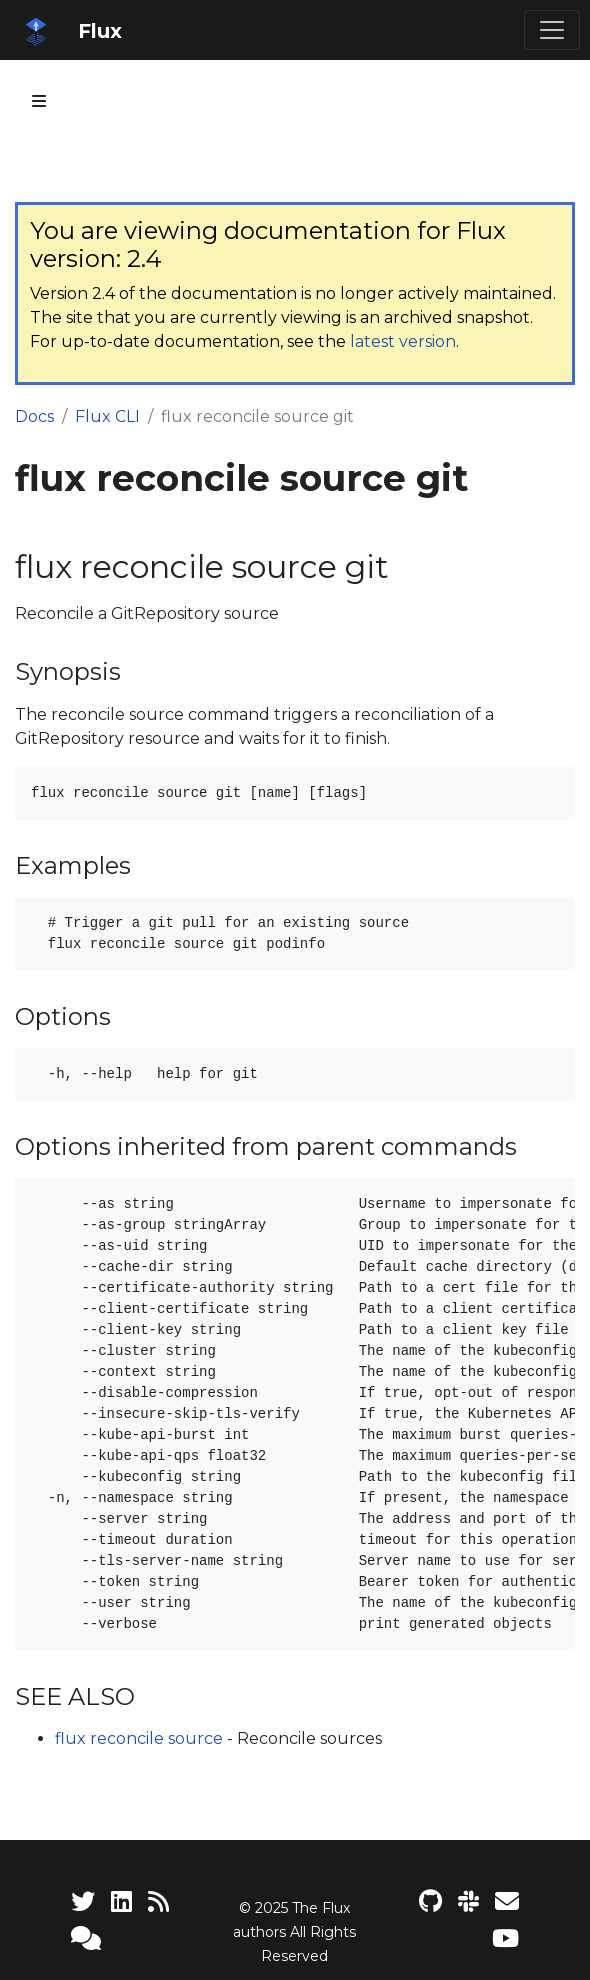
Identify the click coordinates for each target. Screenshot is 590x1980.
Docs (34, 416)
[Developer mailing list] (507, 1901)
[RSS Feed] (158, 1901)
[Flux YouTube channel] (505, 1938)
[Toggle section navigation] (39, 101)
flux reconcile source (139, 1738)
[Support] (86, 1938)
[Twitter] (83, 1901)
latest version (403, 341)
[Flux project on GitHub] (430, 1901)
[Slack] (468, 1901)
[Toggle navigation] (552, 30)
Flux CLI (107, 416)
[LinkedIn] (121, 1901)
